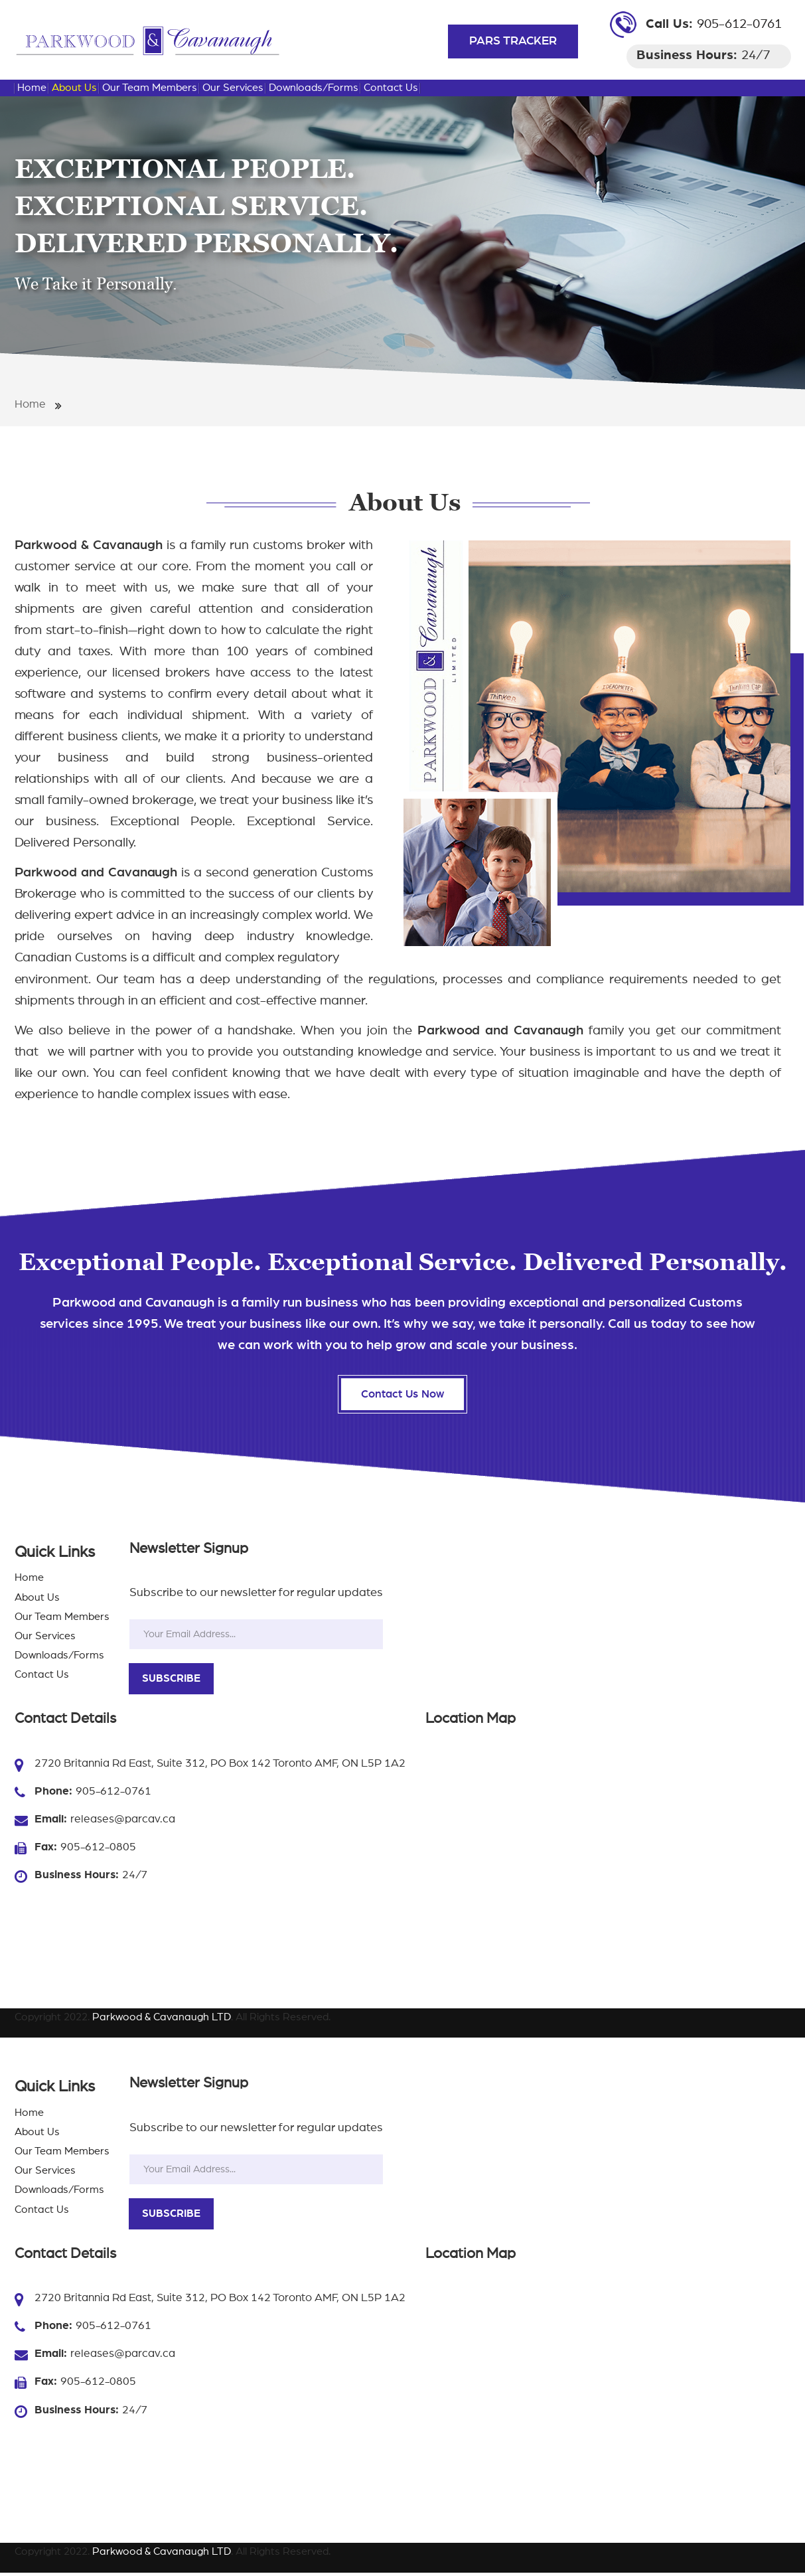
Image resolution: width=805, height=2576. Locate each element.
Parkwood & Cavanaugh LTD (161, 2020)
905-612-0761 (739, 24)
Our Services (232, 87)
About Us (74, 87)
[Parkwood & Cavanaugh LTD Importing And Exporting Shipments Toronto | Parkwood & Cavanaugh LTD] (147, 40)
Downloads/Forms (313, 87)
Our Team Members (149, 87)
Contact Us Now (402, 1396)
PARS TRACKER (513, 41)
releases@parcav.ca (122, 1822)
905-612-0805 (98, 1850)
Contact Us (391, 87)
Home (31, 87)
